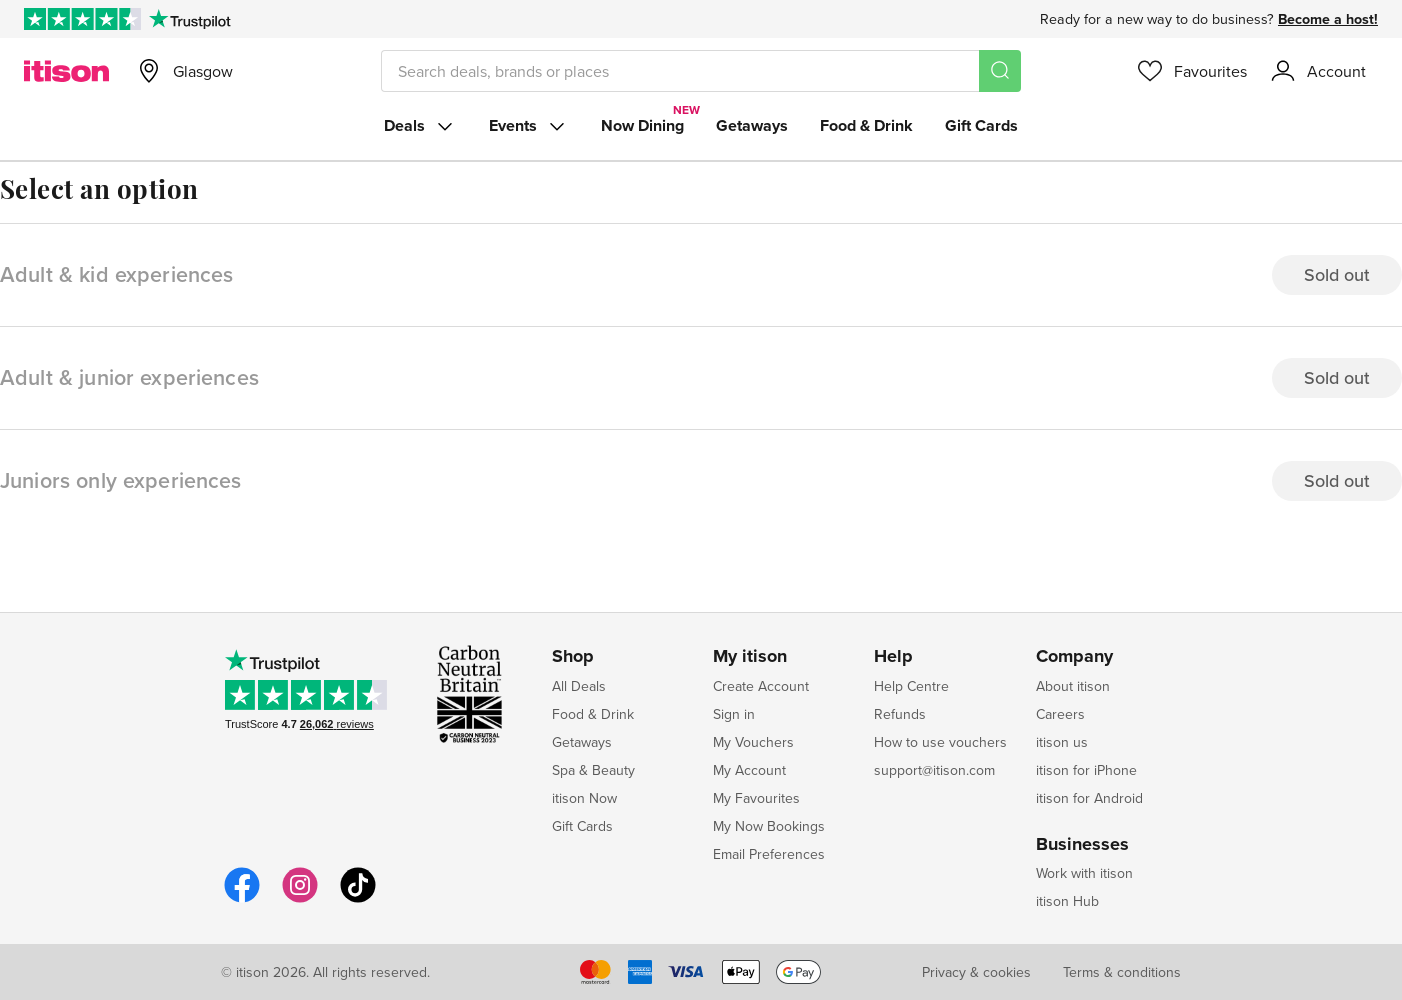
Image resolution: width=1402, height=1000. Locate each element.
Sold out (1337, 274)
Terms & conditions (1122, 972)
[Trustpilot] (189, 19)
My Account (749, 770)
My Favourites (756, 798)
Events (529, 126)
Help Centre (911, 686)
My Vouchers (753, 742)
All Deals (579, 686)
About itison (1073, 686)
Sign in (734, 714)
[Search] (1000, 71)
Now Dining (642, 125)
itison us (1062, 742)
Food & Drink (866, 125)
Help (893, 657)
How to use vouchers (940, 742)
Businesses (1082, 845)
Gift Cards (981, 125)
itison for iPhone (1086, 770)
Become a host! (1328, 19)
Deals (420, 126)
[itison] (66, 71)
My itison (750, 657)
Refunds (900, 714)
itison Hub (1067, 901)
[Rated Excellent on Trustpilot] (82, 19)
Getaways (752, 125)
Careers (1060, 714)
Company (1074, 657)
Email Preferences (769, 854)
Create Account (761, 686)
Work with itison (1084, 873)
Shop (573, 657)
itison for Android (1089, 798)
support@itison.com (934, 770)
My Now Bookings (769, 826)
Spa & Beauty (593, 770)
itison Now (584, 798)
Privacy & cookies (976, 972)
